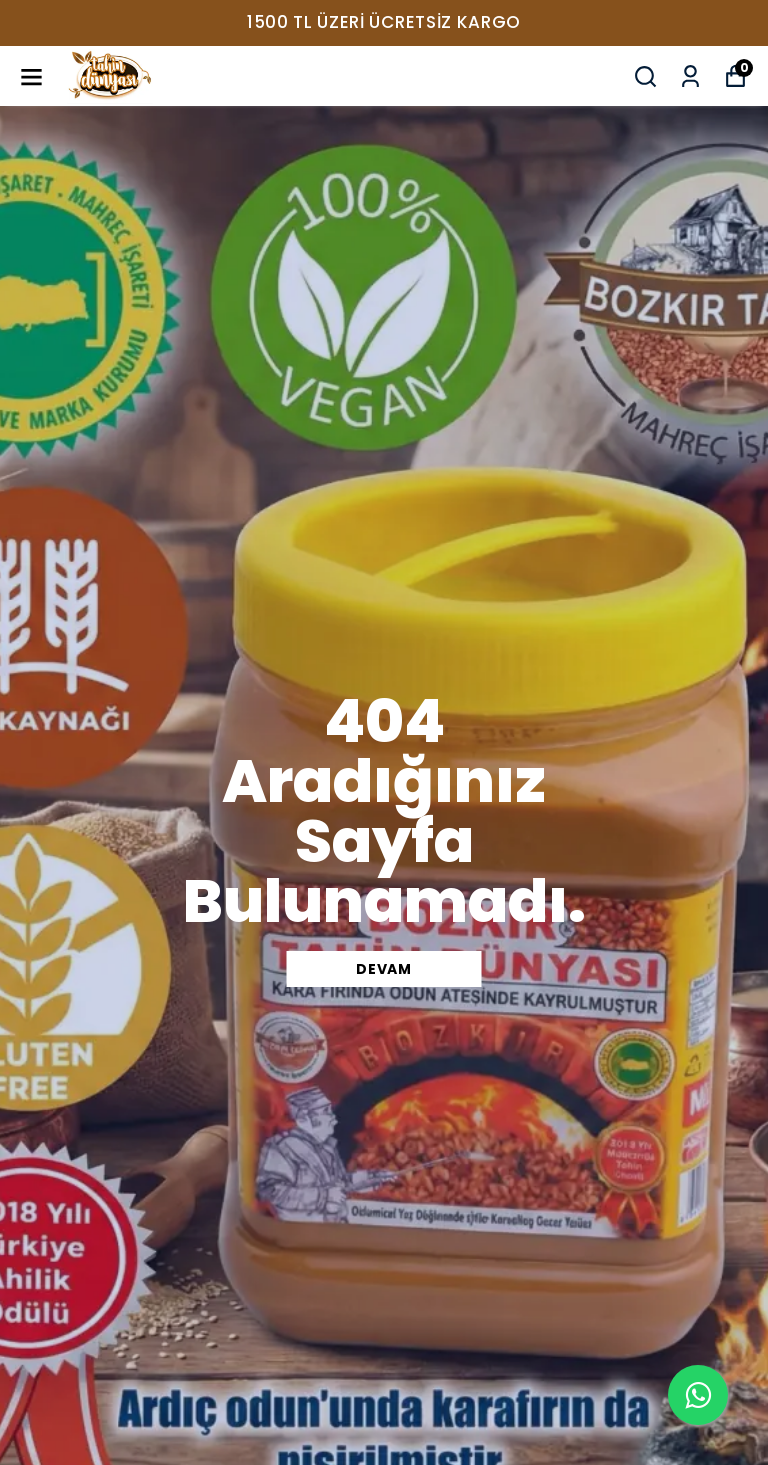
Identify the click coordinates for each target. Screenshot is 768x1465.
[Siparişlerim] (690, 76)
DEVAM (384, 969)
